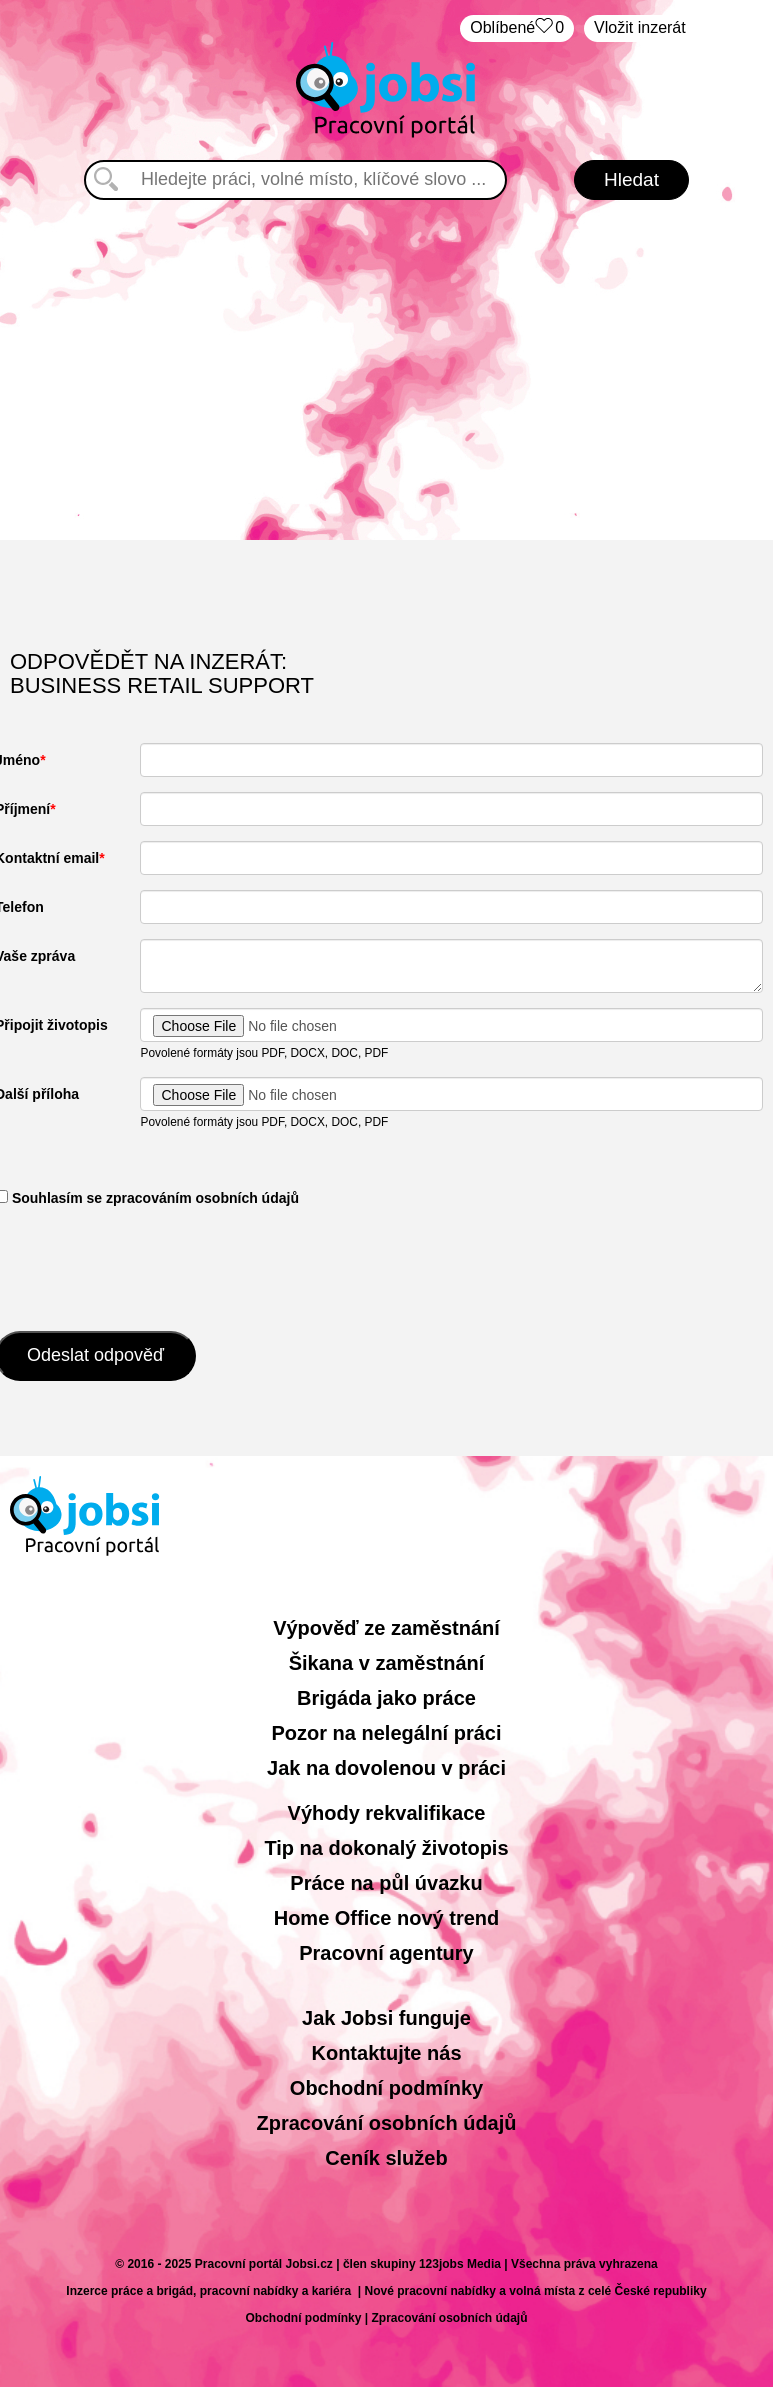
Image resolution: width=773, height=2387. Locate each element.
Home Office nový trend (387, 1918)
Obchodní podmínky (386, 2088)
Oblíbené (517, 28)
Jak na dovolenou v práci (386, 1768)
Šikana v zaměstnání (387, 1663)
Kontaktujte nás (386, 2053)
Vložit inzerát (640, 27)
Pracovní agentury (386, 1953)
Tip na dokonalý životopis (386, 1848)
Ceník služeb (386, 2158)
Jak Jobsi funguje (386, 2018)
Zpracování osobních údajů (386, 2123)
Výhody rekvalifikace (387, 1813)
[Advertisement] (387, 370)
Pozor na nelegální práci (386, 1733)
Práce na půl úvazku (386, 1883)
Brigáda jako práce (386, 1698)
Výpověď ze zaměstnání (386, 1628)
